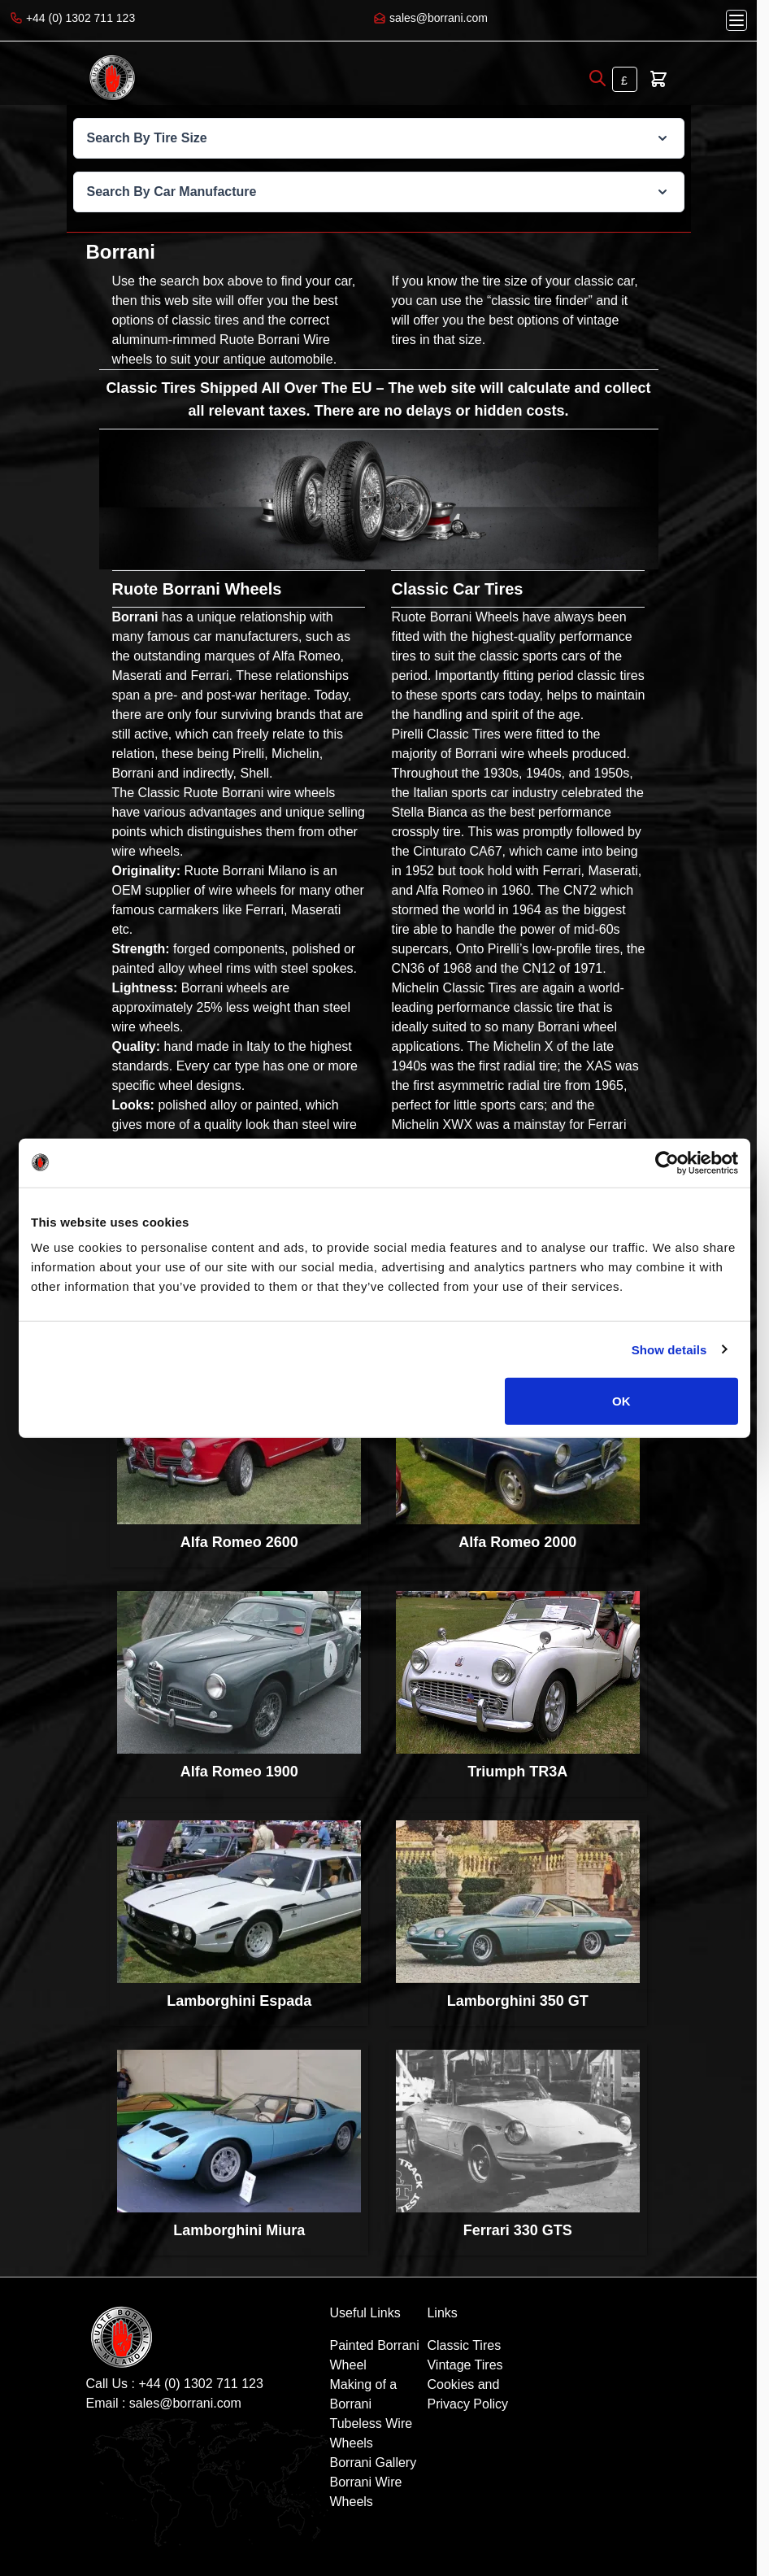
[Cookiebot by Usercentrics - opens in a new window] (667, 1162)
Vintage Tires (464, 2365)
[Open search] (597, 78)
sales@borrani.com (185, 2403)
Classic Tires (464, 2345)
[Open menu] (736, 20)
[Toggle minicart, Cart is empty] (658, 79)
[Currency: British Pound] (624, 79)
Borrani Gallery (372, 2462)
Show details (669, 1349)
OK (621, 1401)
